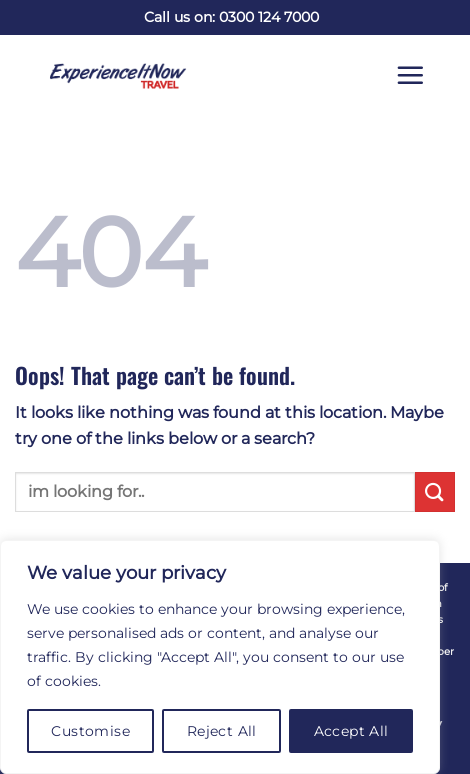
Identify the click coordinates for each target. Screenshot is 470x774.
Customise (90, 731)
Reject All (222, 731)
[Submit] (435, 491)
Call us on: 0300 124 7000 (231, 17)
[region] (220, 657)
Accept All (351, 731)
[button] (425, 75)
